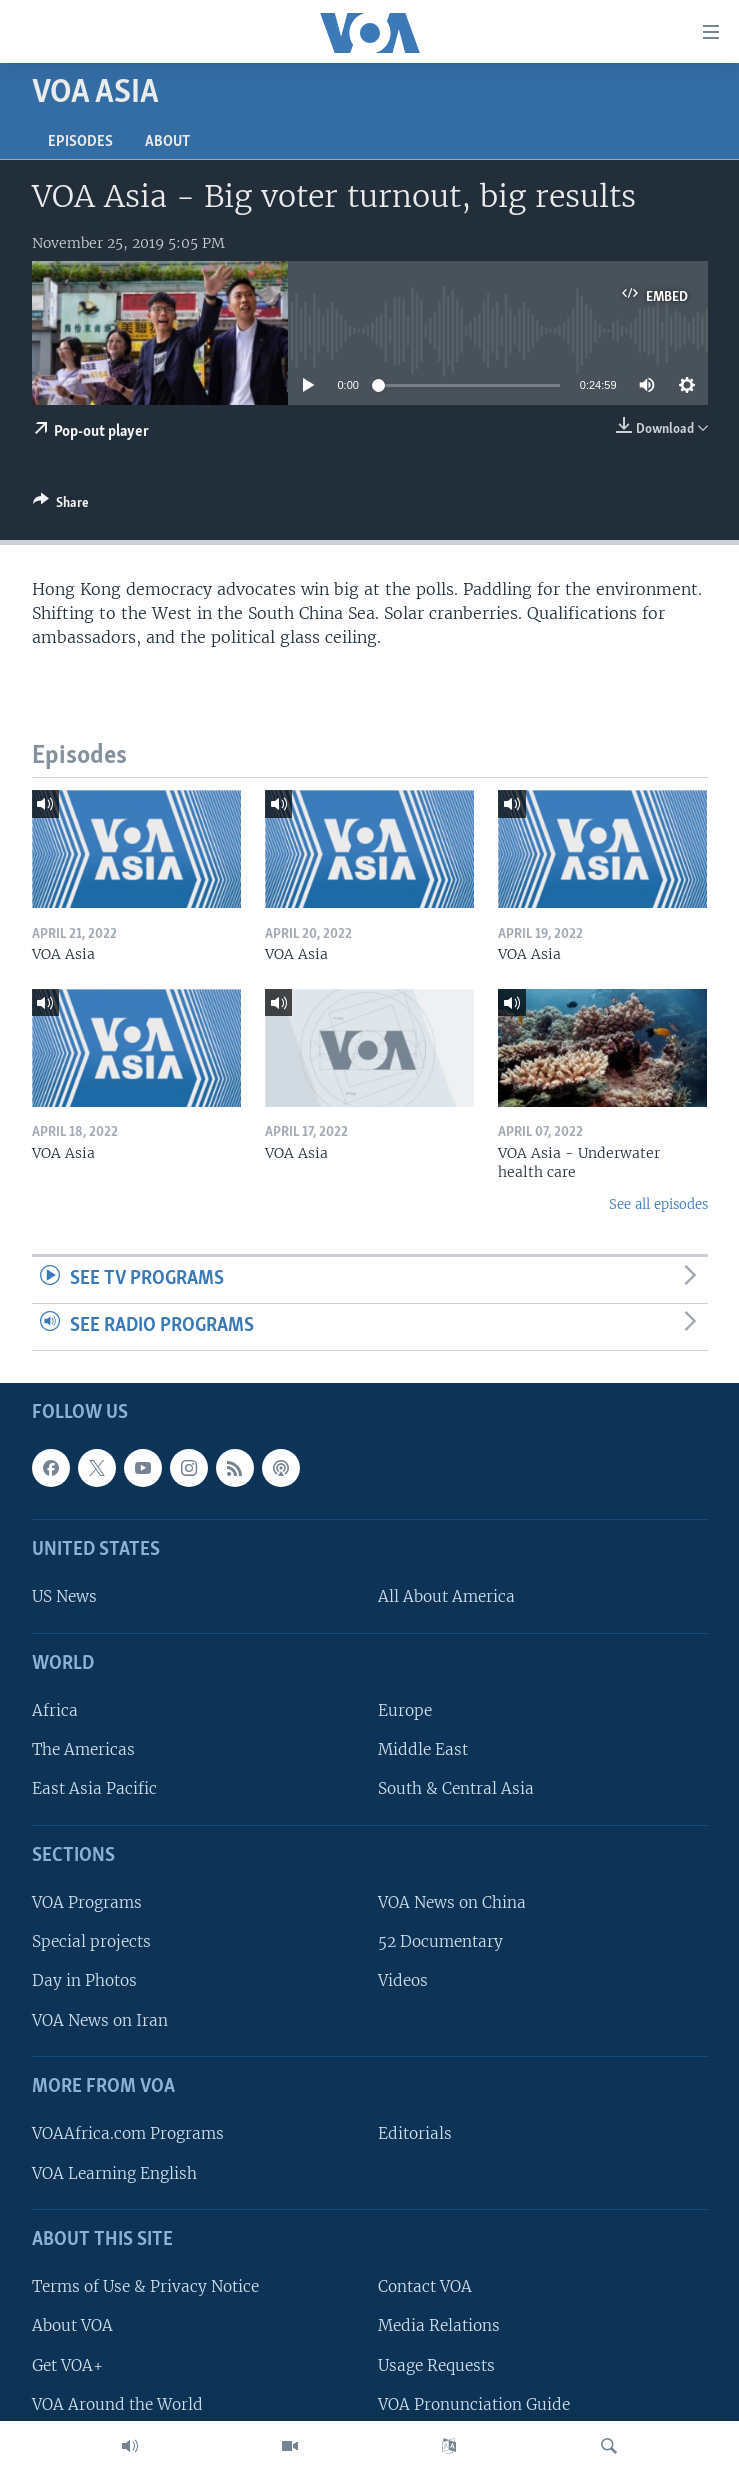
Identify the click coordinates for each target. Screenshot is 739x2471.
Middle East (423, 1749)
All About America (446, 1596)
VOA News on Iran (100, 2019)
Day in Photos (84, 1980)
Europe (405, 1710)
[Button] (61, 506)
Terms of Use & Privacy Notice (145, 2286)
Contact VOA (425, 2286)
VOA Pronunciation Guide (474, 2403)
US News (64, 1596)
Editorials (415, 2133)
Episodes (80, 142)
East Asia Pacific (94, 1788)
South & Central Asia (456, 1788)
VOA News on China (452, 1902)
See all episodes (658, 1204)
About (167, 142)
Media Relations (439, 2325)
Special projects (91, 1941)
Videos (403, 1980)
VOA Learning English (114, 2172)
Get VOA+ (67, 2364)
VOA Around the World (117, 2403)
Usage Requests (436, 2364)
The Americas (83, 1749)
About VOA (72, 2325)
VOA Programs (87, 1902)
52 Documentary (440, 1941)
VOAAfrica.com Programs (128, 2133)
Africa (55, 1710)
